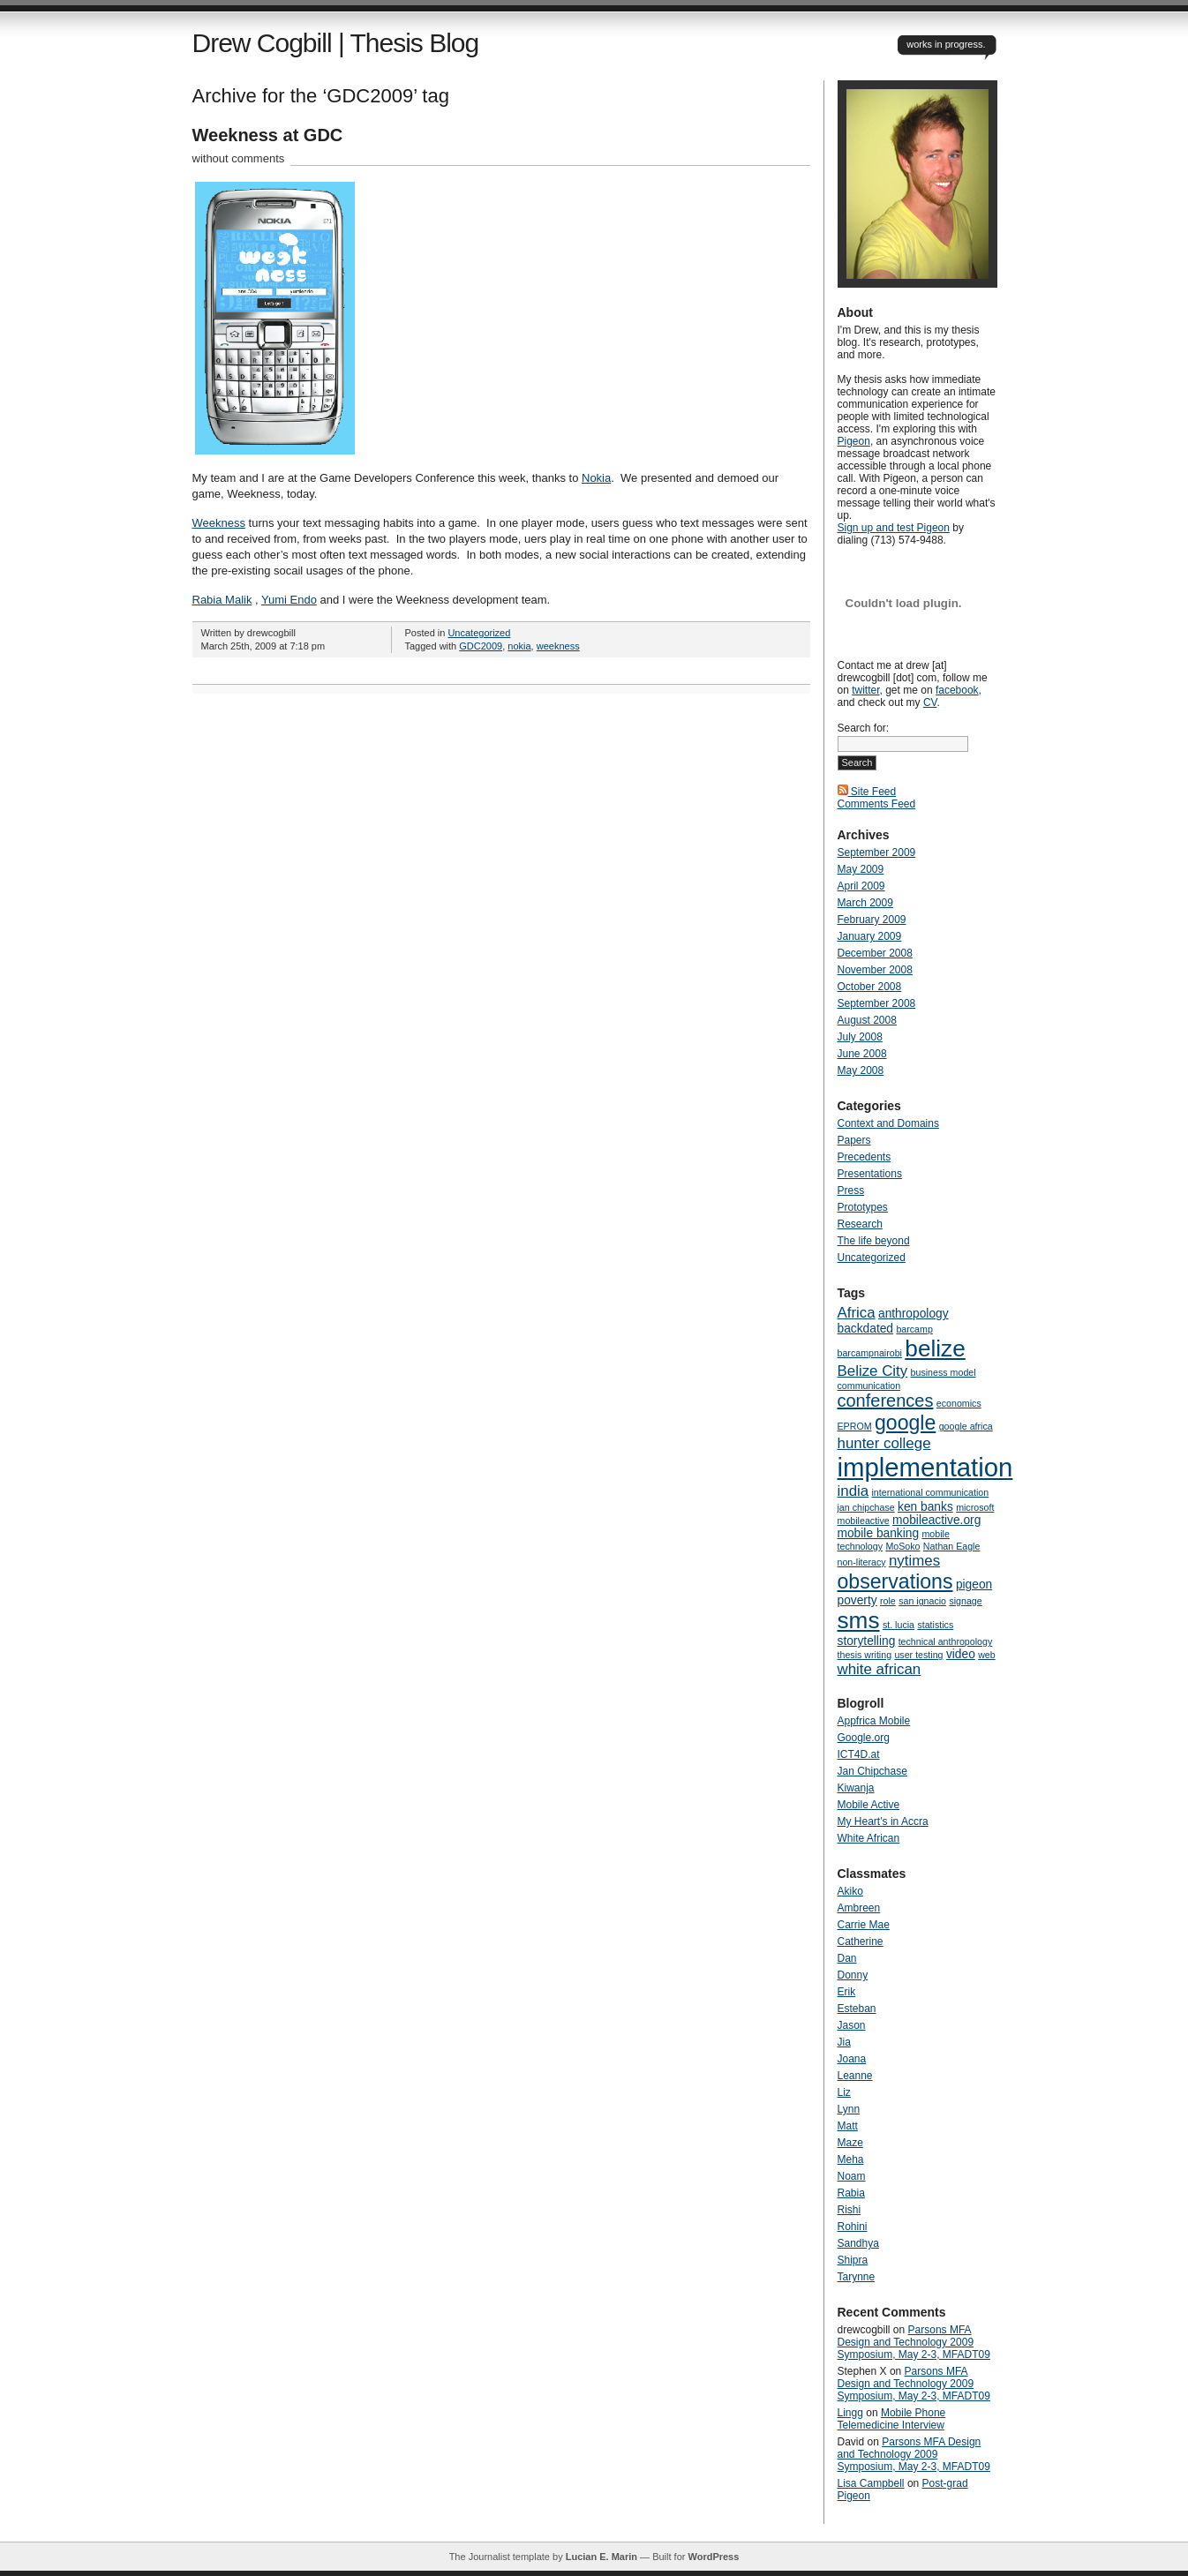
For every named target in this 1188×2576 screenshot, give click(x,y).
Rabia (851, 2193)
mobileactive (864, 1520)
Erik (847, 1992)
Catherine (860, 1941)
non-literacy (862, 1562)
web (987, 1654)
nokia (519, 646)
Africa (857, 1312)
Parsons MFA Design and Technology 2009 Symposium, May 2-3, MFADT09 (914, 2342)
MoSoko (902, 1546)
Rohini (853, 2226)
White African (869, 1838)
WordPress (713, 2556)
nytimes (914, 1560)
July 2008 (860, 1037)
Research (860, 1224)
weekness (558, 646)
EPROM (855, 1426)
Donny (853, 1975)
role (888, 1601)
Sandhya (858, 2243)
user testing (918, 1654)
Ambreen (859, 1908)
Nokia (596, 477)
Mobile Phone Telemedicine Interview (892, 2419)
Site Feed (867, 791)
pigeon (974, 1584)
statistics (935, 1624)
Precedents (864, 1157)
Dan (847, 1958)
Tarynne (857, 2277)
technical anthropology (946, 1641)
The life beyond (874, 1241)
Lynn (849, 2109)
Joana (852, 2059)
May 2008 (861, 1070)
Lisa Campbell (871, 2483)
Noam (852, 2176)
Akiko (850, 1891)
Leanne (855, 2075)
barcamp (914, 1329)
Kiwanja (856, 1788)
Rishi (849, 2210)
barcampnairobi (870, 1353)
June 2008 (862, 1054)
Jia (844, 2042)
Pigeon (854, 441)
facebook (957, 690)
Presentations (870, 1174)
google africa (966, 1426)
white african (879, 1669)
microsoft (975, 1507)
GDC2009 (480, 646)
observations (895, 1581)
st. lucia (898, 1624)
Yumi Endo (289, 599)
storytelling (867, 1641)
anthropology (913, 1313)
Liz (844, 2092)
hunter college (884, 1443)
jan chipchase (866, 1507)
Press (851, 1190)
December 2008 (875, 953)
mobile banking (879, 1533)
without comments (238, 158)
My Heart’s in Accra (883, 1821)
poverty (857, 1600)
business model (943, 1372)
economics (958, 1403)
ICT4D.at (859, 1754)
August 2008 (867, 1020)
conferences (886, 1400)
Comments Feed (877, 804)
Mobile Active (869, 1805)
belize (935, 1348)
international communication (930, 1492)
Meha (851, 2159)
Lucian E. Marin (601, 2556)
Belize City (873, 1371)
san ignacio (922, 1601)
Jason (852, 2025)
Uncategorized (478, 632)
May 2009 (861, 869)
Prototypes (863, 1207)
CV (930, 702)
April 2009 (861, 886)
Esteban (857, 2008)
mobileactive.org (936, 1520)
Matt (848, 2126)
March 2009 (865, 903)
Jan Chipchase (872, 1771)
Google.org (864, 1737)
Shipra (853, 2260)
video (960, 1654)
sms (859, 1620)
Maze (850, 2143)
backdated (866, 1328)
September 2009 (877, 852)
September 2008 (877, 1003)
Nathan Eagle (952, 1546)
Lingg (850, 2413)
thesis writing (865, 1654)
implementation (925, 1467)
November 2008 (875, 970)
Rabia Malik (222, 599)
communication (869, 1385)
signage (965, 1601)
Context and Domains (888, 1123)
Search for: (864, 728)
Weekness (218, 522)
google (905, 1422)
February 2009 (872, 919)
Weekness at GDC (267, 135)
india (853, 1491)
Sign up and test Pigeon (894, 528)
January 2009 (870, 936)
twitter (865, 690)
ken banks (925, 1506)
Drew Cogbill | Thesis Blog (335, 42)
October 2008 (870, 986)
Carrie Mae (864, 1925)
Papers (854, 1140)
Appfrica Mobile (874, 1721)
